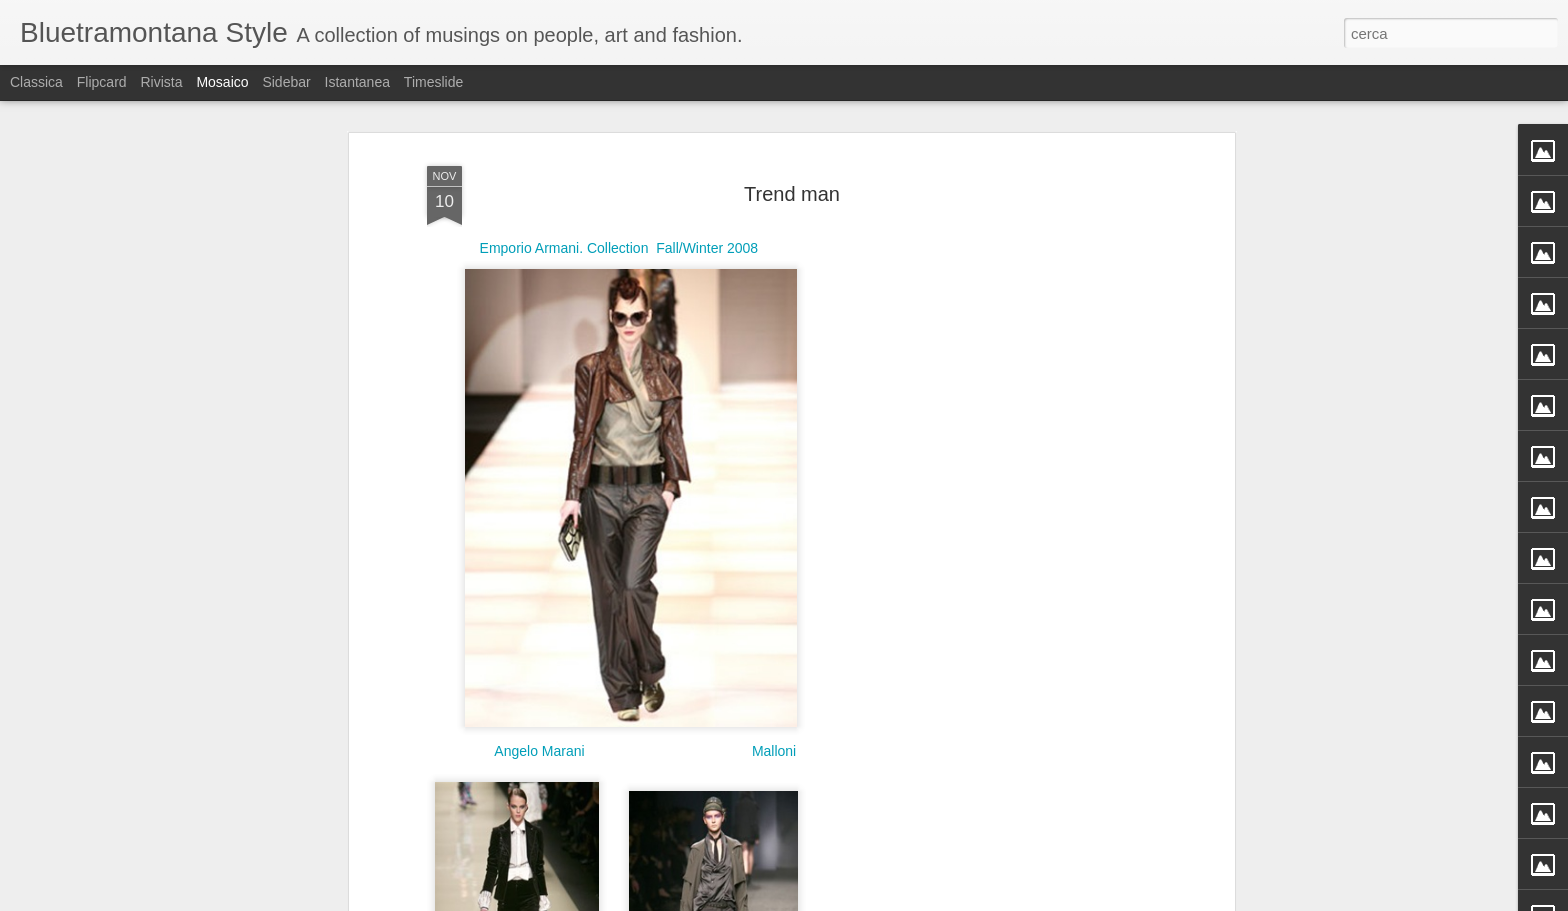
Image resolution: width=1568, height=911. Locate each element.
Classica (36, 82)
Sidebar (286, 82)
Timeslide (433, 82)
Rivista (161, 82)
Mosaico (222, 82)
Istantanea (357, 82)
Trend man (792, 172)
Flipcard (102, 82)
